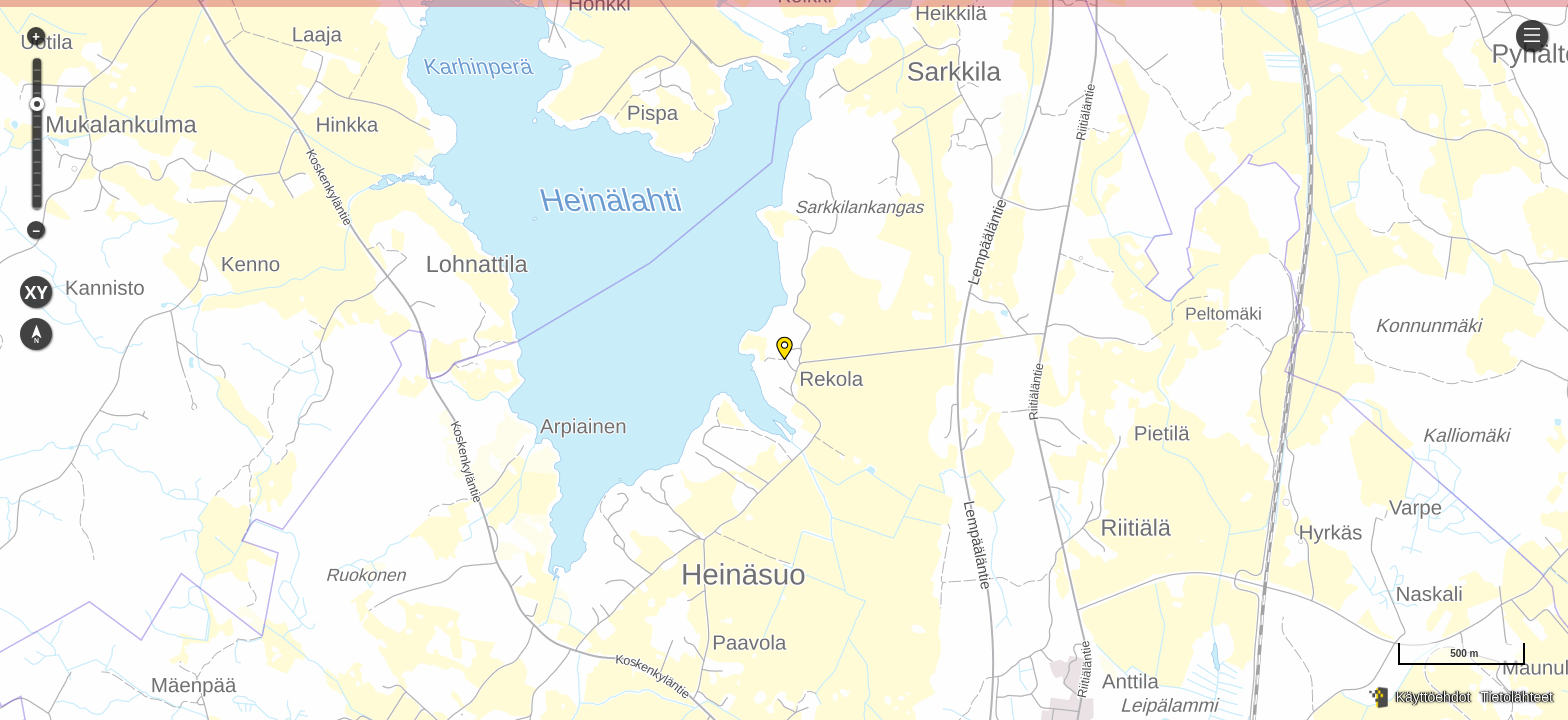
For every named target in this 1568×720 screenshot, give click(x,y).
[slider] (37, 104)
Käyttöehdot (1433, 697)
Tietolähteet (1516, 697)
